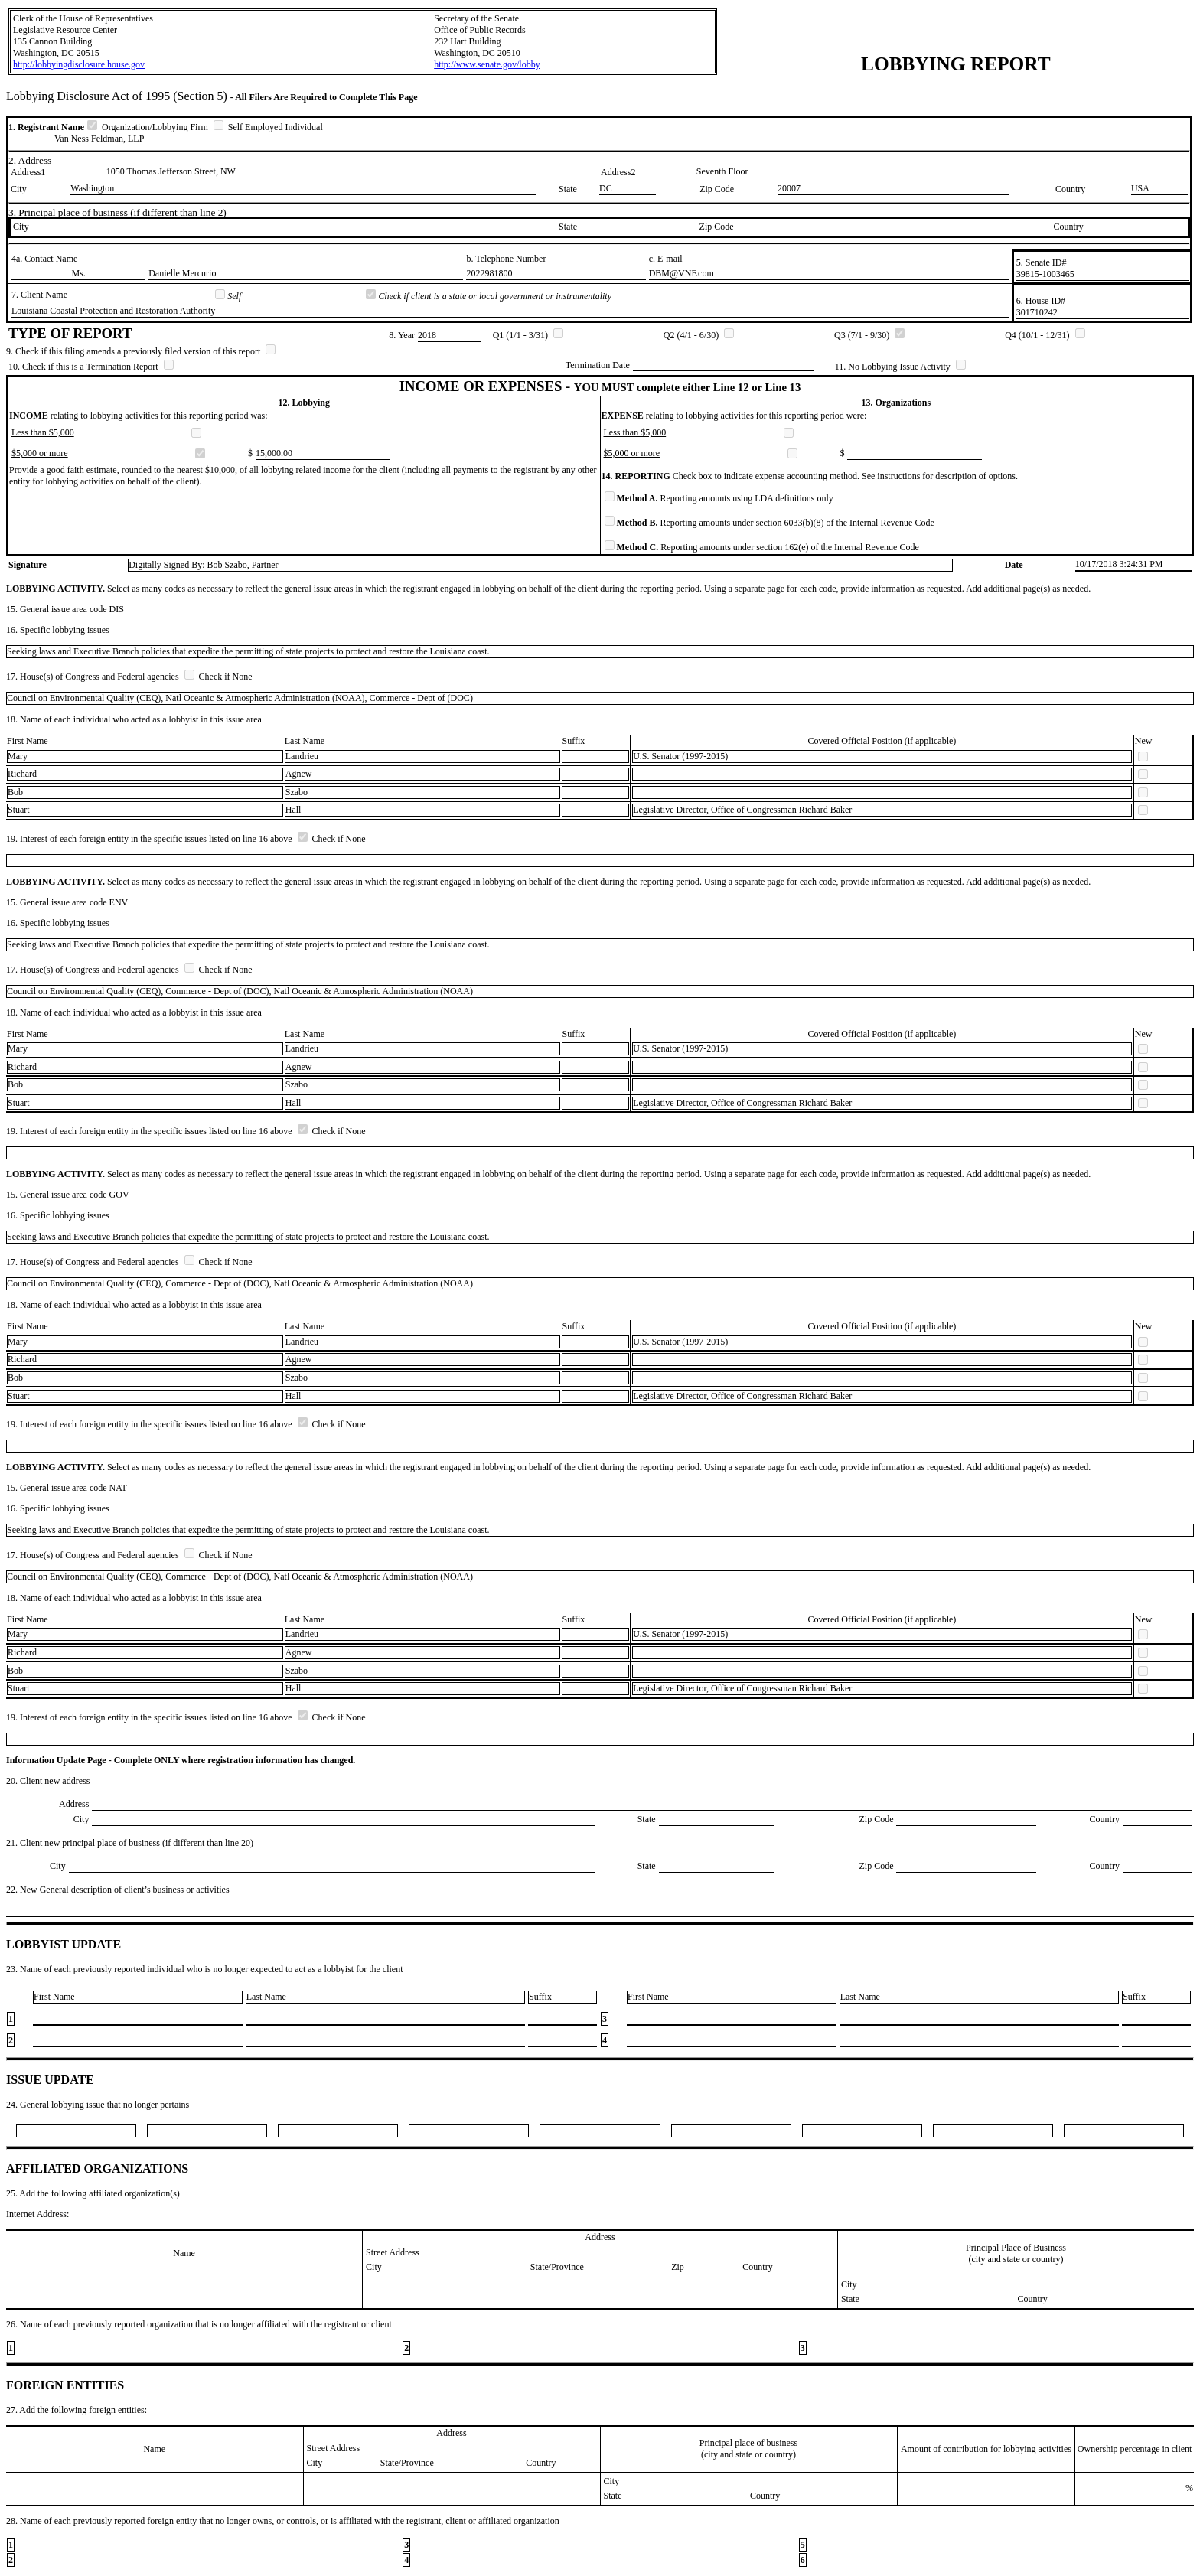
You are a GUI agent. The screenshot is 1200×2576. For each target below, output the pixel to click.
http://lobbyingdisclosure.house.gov (79, 64)
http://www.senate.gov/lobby (487, 64)
